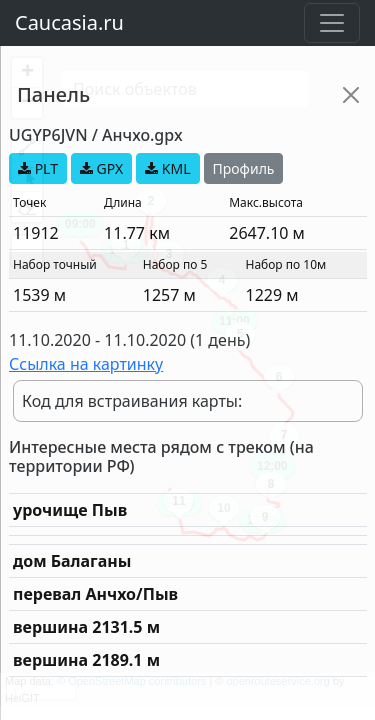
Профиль (244, 168)
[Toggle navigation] (332, 23)
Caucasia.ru (69, 22)
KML (167, 168)
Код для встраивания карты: (132, 401)
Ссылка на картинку (86, 364)
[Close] (351, 95)
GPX (101, 168)
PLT (38, 168)
